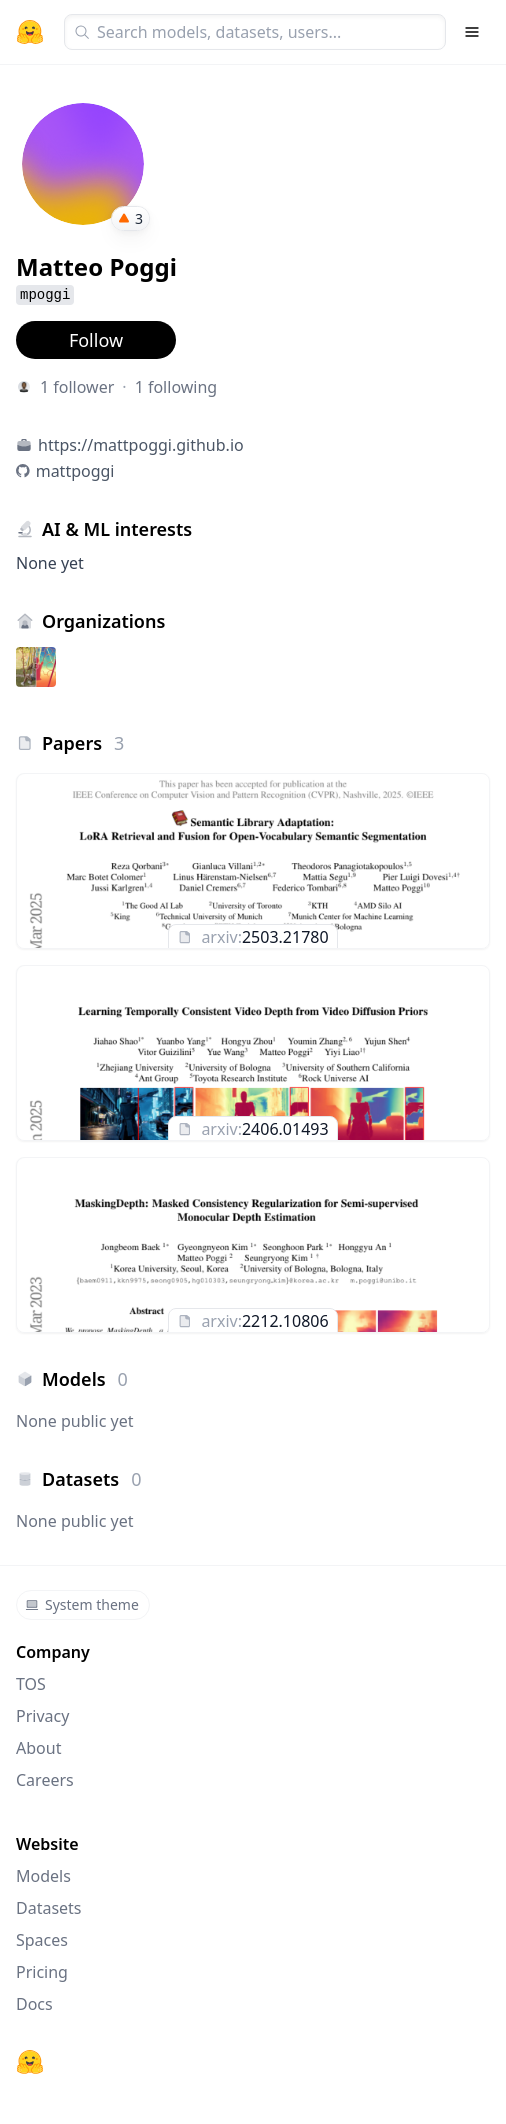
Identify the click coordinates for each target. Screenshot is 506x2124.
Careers (45, 1780)
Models (43, 1876)
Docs (34, 2004)
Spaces (42, 1940)
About (38, 1748)
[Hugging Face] (30, 2062)
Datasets (49, 1908)
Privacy (42, 1716)
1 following (176, 387)
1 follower (77, 387)
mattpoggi (75, 471)
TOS (31, 1684)
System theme (82, 1604)
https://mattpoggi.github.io (141, 445)
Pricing (42, 1972)
